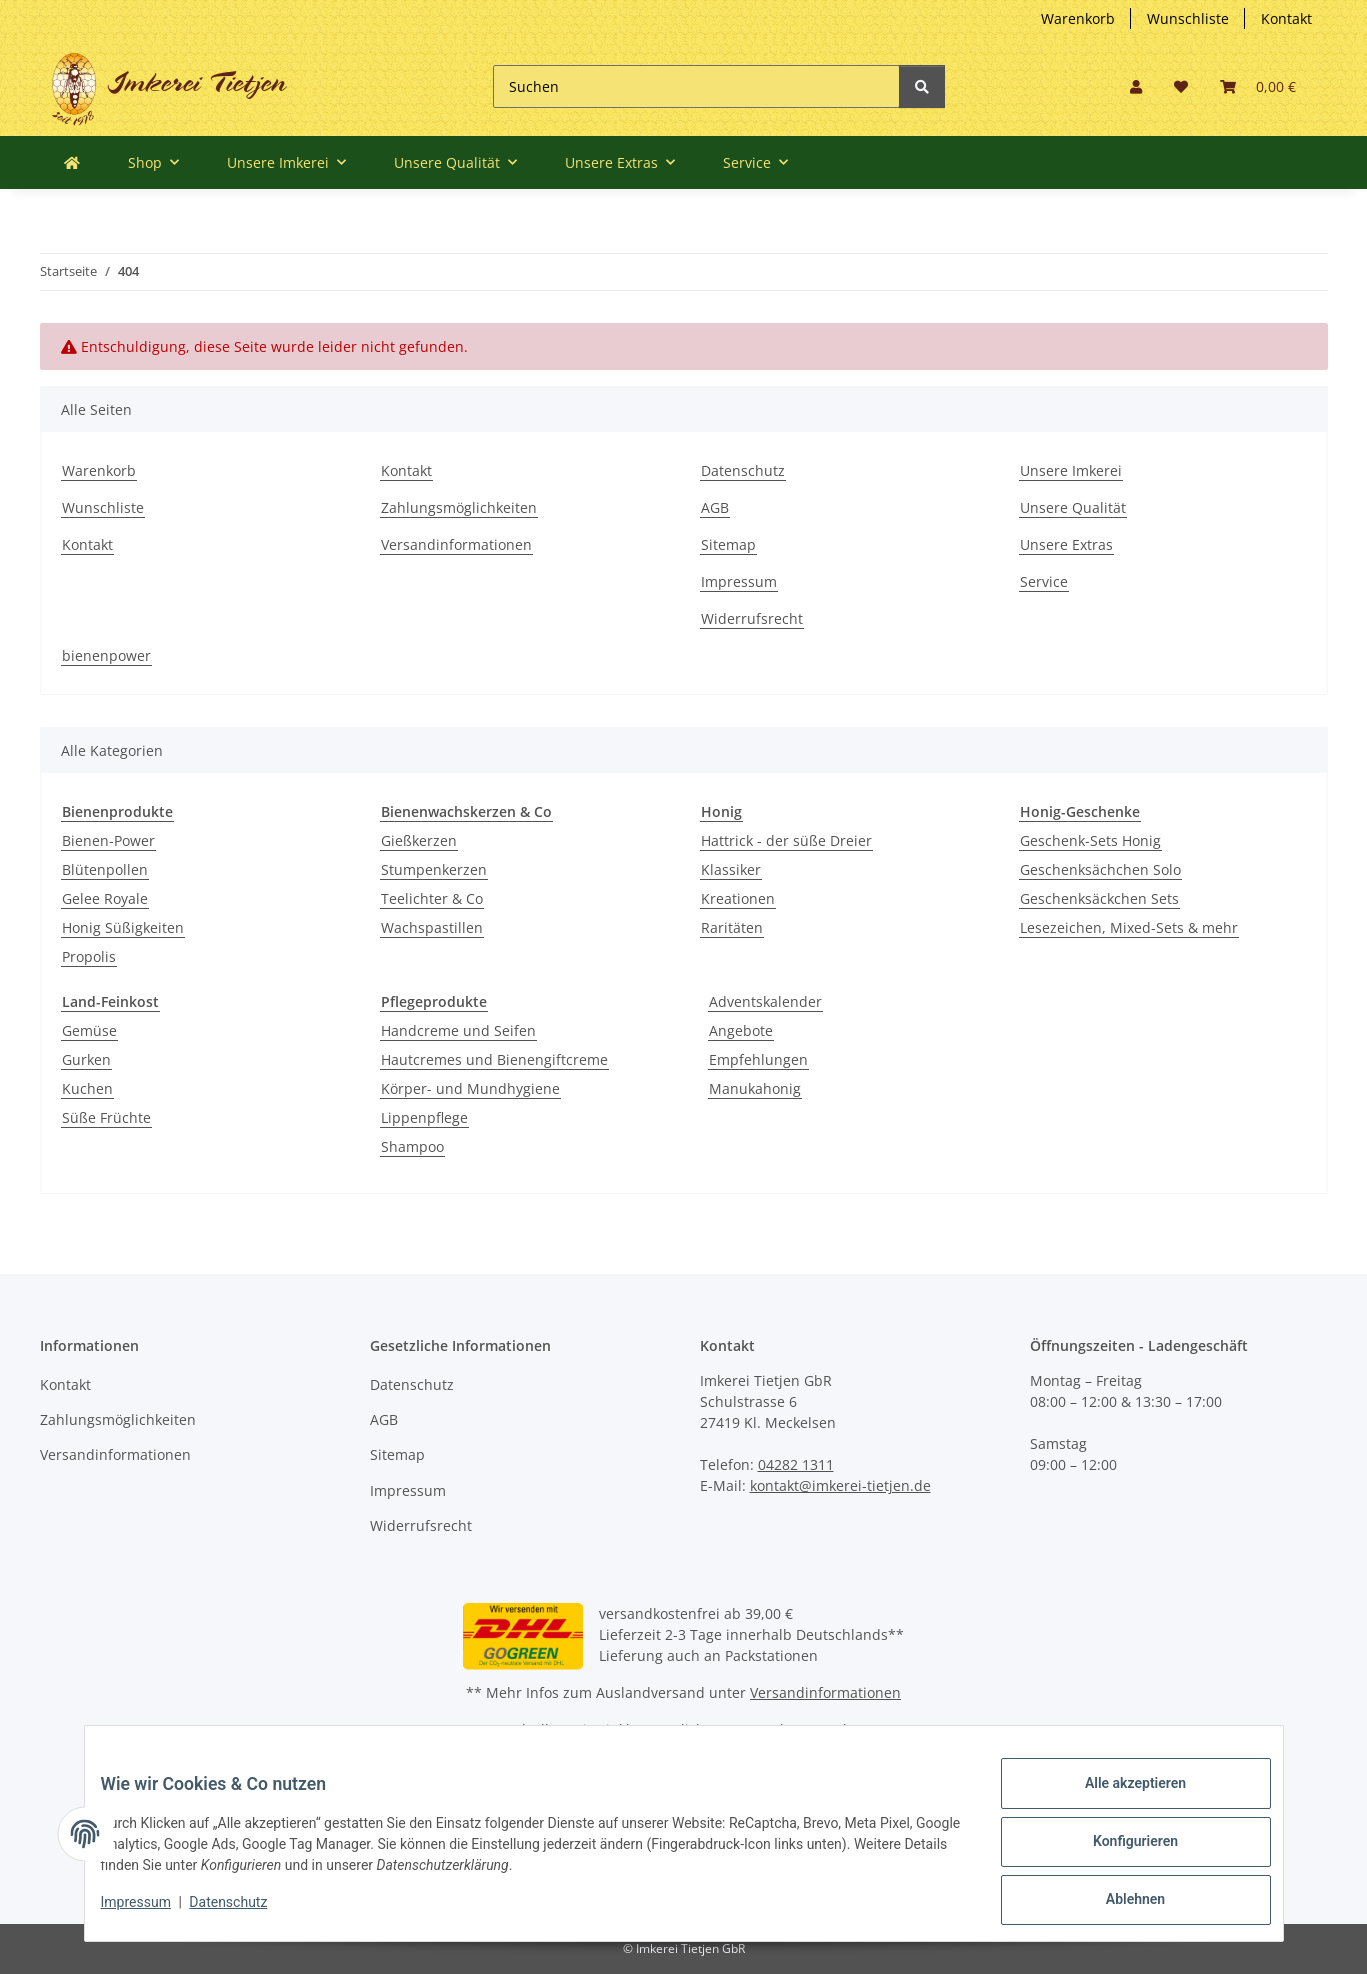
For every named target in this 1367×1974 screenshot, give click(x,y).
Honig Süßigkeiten (123, 927)
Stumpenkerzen (434, 869)
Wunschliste (1188, 18)
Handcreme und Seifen (458, 1030)
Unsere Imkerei (1071, 470)
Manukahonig (755, 1088)
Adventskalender (765, 1001)
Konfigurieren (1119, 1851)
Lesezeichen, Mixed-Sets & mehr (1129, 927)
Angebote (741, 1030)
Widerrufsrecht (752, 618)
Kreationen (738, 898)
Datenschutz (743, 470)
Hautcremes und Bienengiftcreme (494, 1059)
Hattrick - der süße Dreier (786, 840)
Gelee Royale (105, 898)
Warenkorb (1078, 18)
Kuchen (87, 1088)
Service (1044, 581)
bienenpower (106, 655)
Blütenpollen (105, 869)
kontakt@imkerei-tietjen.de (840, 1485)
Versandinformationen (456, 544)
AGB (715, 507)
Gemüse (89, 1030)
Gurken (86, 1059)
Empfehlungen (758, 1059)
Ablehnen (1119, 1903)
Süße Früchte (106, 1117)
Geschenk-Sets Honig (1090, 840)
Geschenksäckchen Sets (1099, 898)
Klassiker (731, 869)
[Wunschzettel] (1181, 86)
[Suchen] (696, 86)
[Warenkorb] (1258, 86)
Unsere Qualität (1073, 507)
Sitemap (728, 544)
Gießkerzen (419, 840)
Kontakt (1286, 18)
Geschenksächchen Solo (1100, 869)
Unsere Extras (1066, 544)
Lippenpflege (424, 1117)
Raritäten (732, 927)
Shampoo (412, 1146)
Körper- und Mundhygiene (470, 1088)
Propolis (89, 956)
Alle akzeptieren (1119, 1799)
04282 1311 (796, 1464)
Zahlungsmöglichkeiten (459, 507)
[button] (1136, 86)
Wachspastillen (432, 927)
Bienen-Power (108, 840)
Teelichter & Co (432, 898)
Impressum (739, 581)
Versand (819, 1729)
